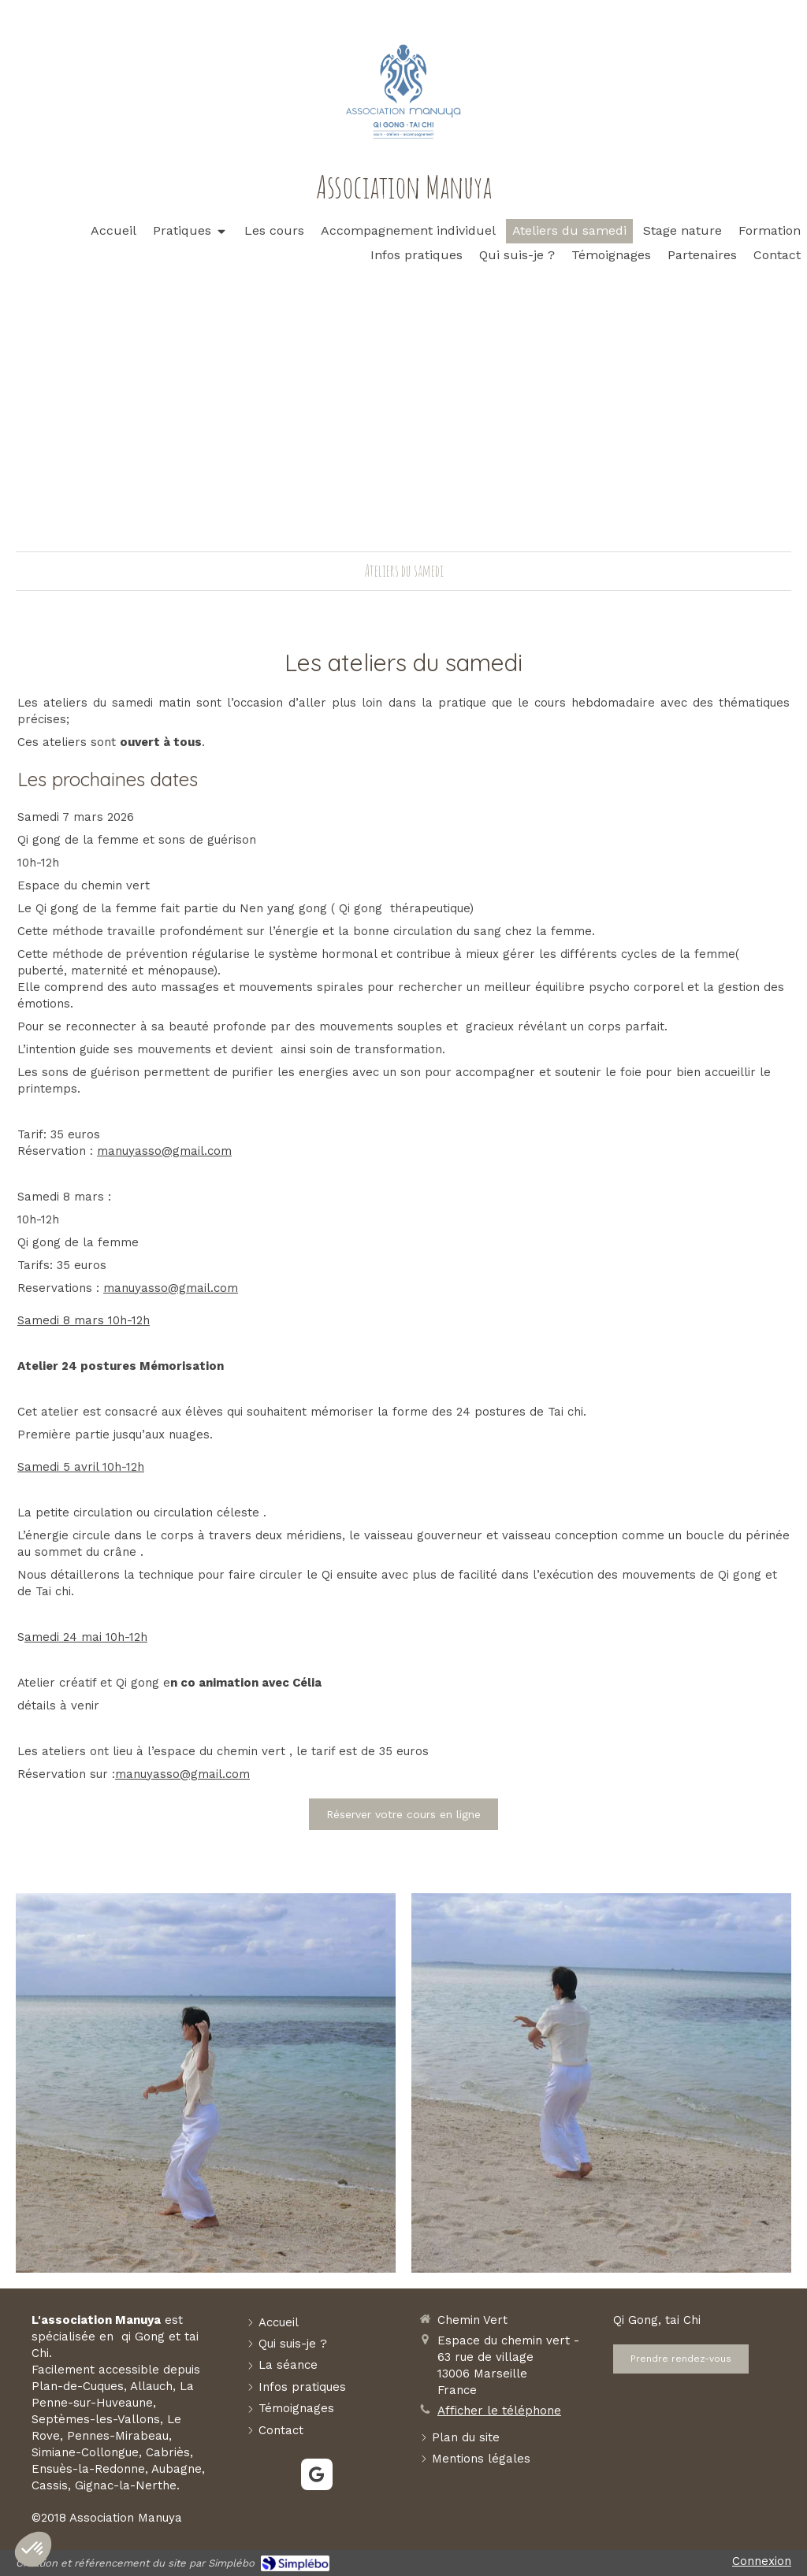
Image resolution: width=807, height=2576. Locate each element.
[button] (33, 2549)
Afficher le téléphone (499, 2410)
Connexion (761, 2561)
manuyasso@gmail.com (164, 1151)
